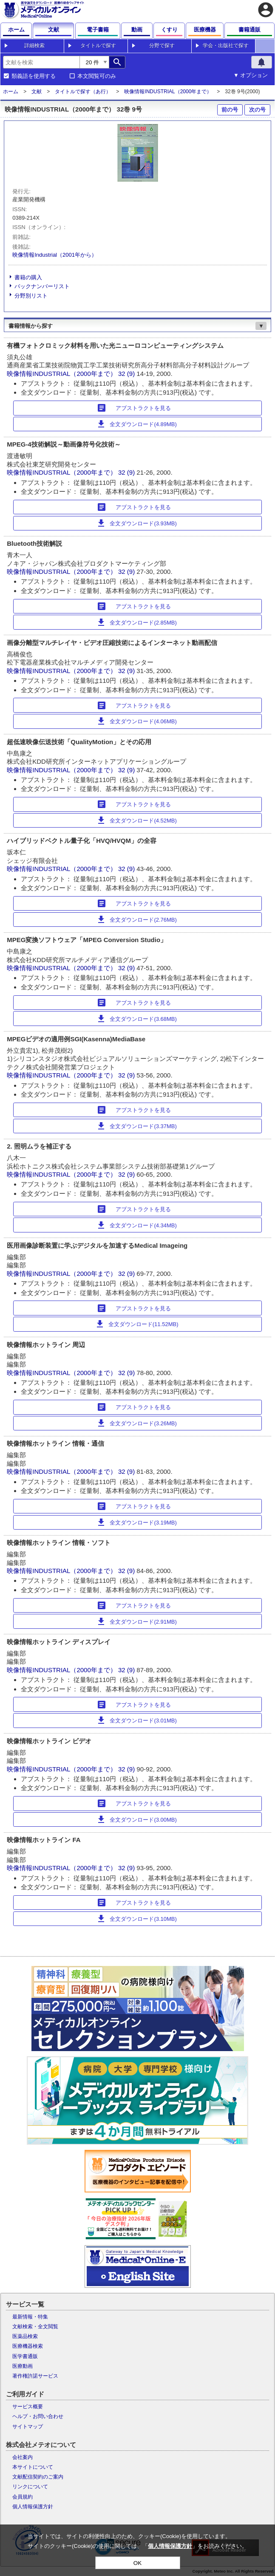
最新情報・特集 (30, 2317)
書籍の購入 (28, 277)
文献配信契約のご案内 (37, 2477)
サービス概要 (27, 2407)
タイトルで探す (98, 46)
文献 (36, 92)
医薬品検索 (25, 2336)
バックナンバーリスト (42, 286)
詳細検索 (34, 46)
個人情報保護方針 (32, 2507)
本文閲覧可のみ (96, 76)
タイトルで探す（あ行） (83, 92)
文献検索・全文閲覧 (35, 2327)
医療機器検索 (27, 2346)
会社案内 (22, 2457)
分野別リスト (31, 295)
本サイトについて (32, 2467)
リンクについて (30, 2487)
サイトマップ (27, 2427)
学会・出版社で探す (226, 46)
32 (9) (127, 373)
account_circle (266, 10)
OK (137, 2563)
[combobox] (41, 62)
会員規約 (22, 2497)
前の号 (229, 109)
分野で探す (162, 46)
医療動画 (22, 2366)
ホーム (10, 92)
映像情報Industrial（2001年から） (54, 255)
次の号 (257, 109)
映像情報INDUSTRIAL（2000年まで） (168, 92)
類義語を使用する (33, 76)
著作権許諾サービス (35, 2376)
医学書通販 (25, 2356)
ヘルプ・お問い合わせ (37, 2416)
